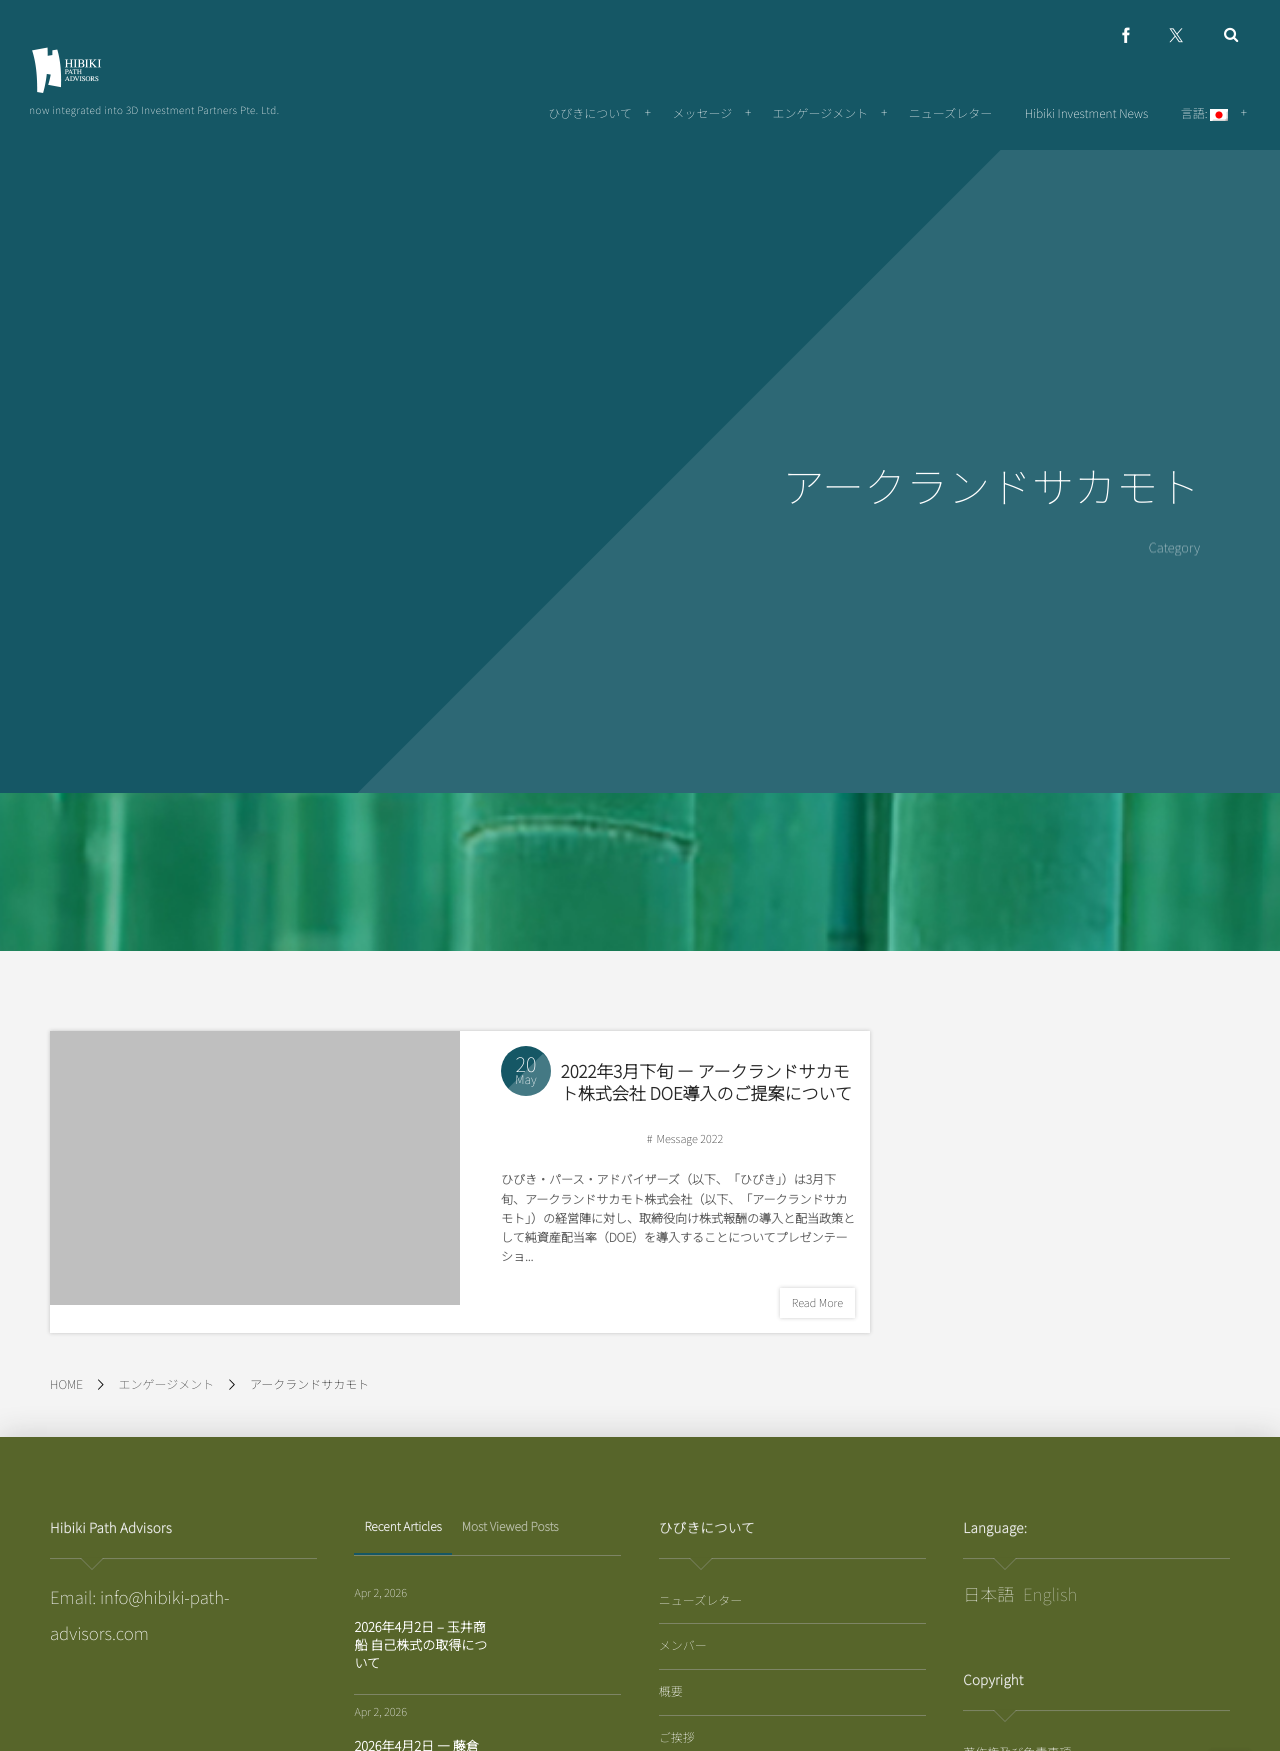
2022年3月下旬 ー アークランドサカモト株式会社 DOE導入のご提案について (706, 1082)
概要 (671, 1691)
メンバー (683, 1645)
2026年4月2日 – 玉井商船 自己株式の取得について (420, 1644)
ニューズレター (700, 1600)
